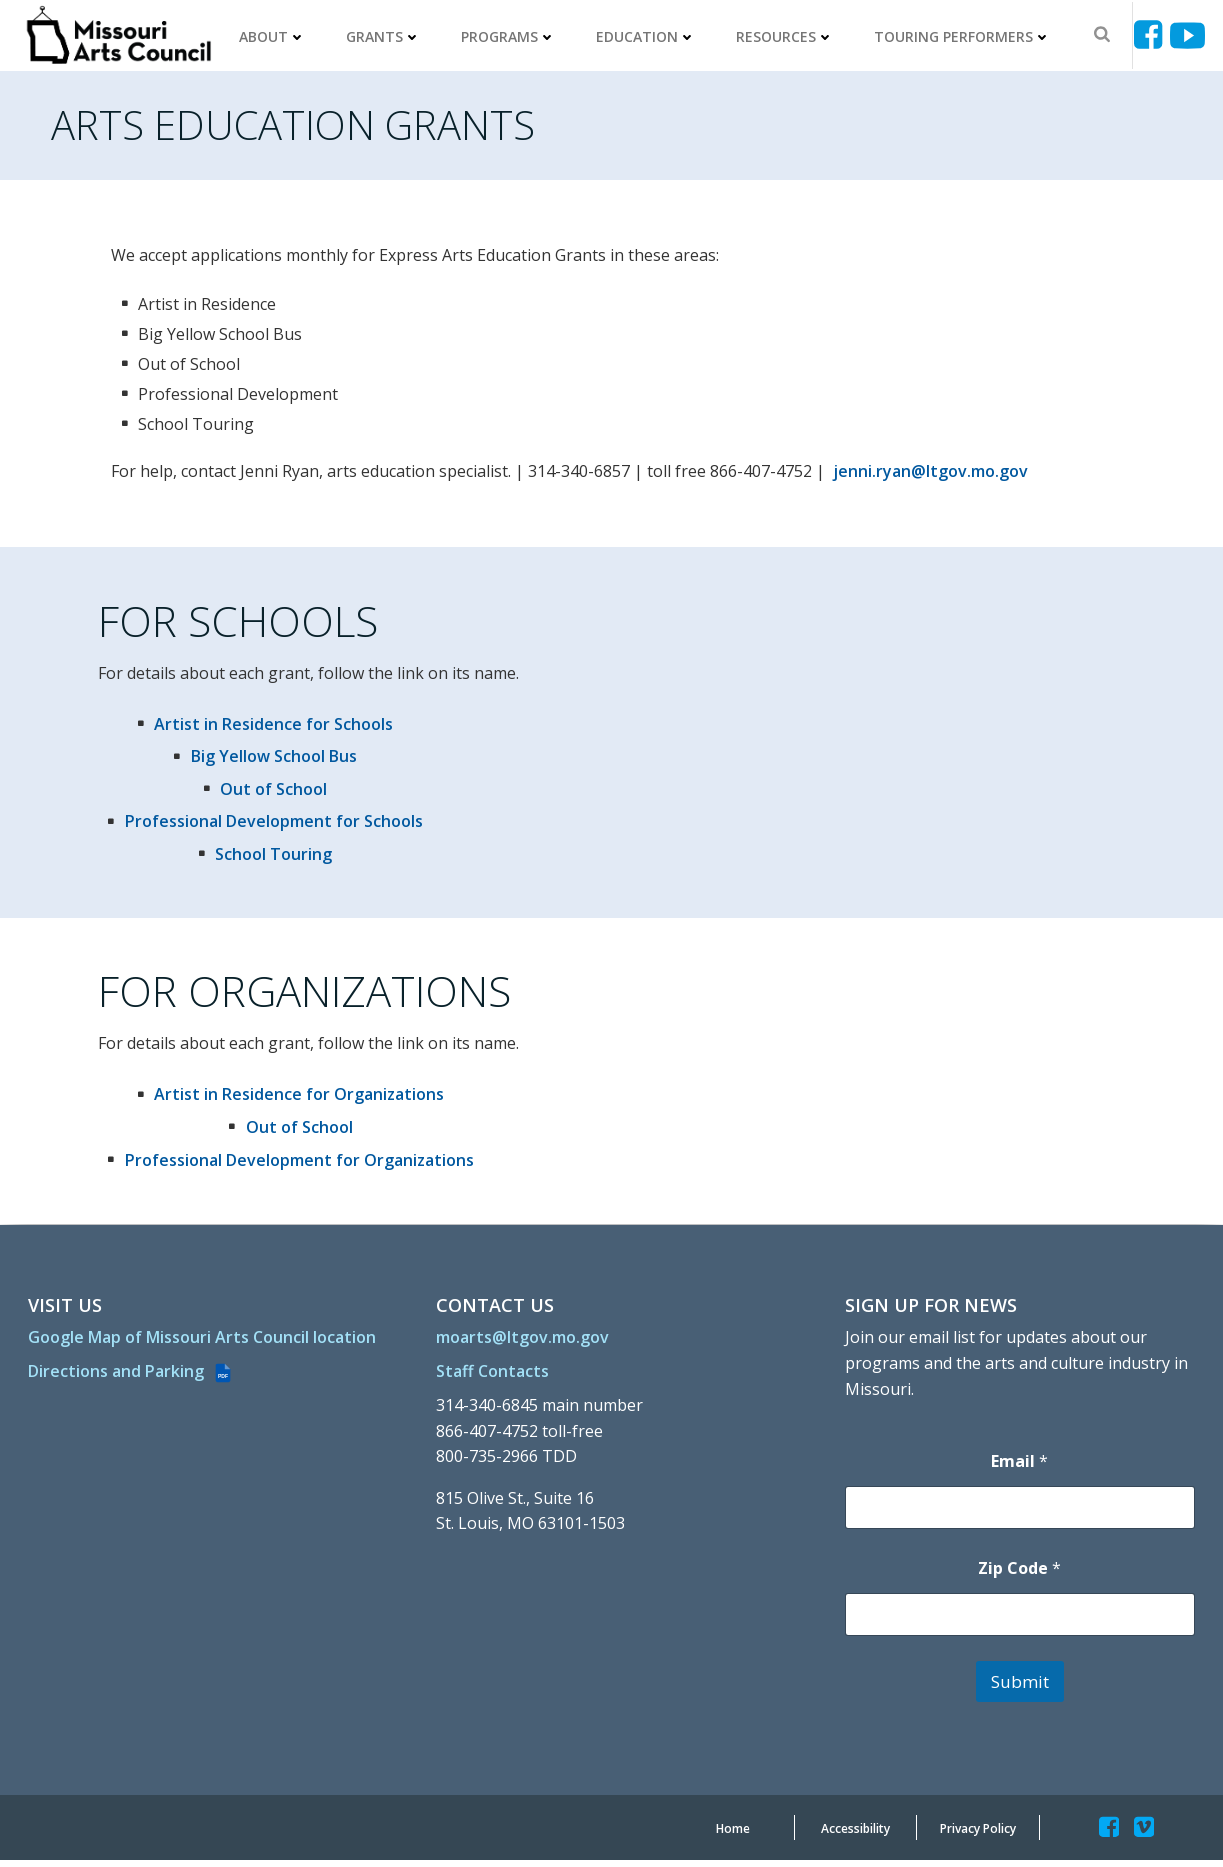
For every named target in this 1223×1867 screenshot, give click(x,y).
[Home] (733, 1836)
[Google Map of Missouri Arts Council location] (204, 1355)
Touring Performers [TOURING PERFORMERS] (964, 35)
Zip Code (1019, 1574)
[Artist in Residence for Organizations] (287, 1101)
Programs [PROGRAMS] (510, 35)
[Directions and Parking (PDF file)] (133, 1401)
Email (1019, 1467)
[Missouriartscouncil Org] (119, 35)
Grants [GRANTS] (385, 35)
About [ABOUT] (274, 35)
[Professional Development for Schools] (261, 826)
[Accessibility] (855, 1836)
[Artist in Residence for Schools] (262, 728)
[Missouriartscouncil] (1151, 34)
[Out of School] (262, 793)
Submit (1019, 1687)
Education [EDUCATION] (648, 35)
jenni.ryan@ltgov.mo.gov (933, 473)
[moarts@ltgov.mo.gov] (524, 1343)
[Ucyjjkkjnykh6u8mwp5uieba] (1187, 34)
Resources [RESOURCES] (787, 35)
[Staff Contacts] (494, 1377)
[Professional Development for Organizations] (287, 1166)
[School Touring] (262, 858)
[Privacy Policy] (978, 1836)
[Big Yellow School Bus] (261, 761)
